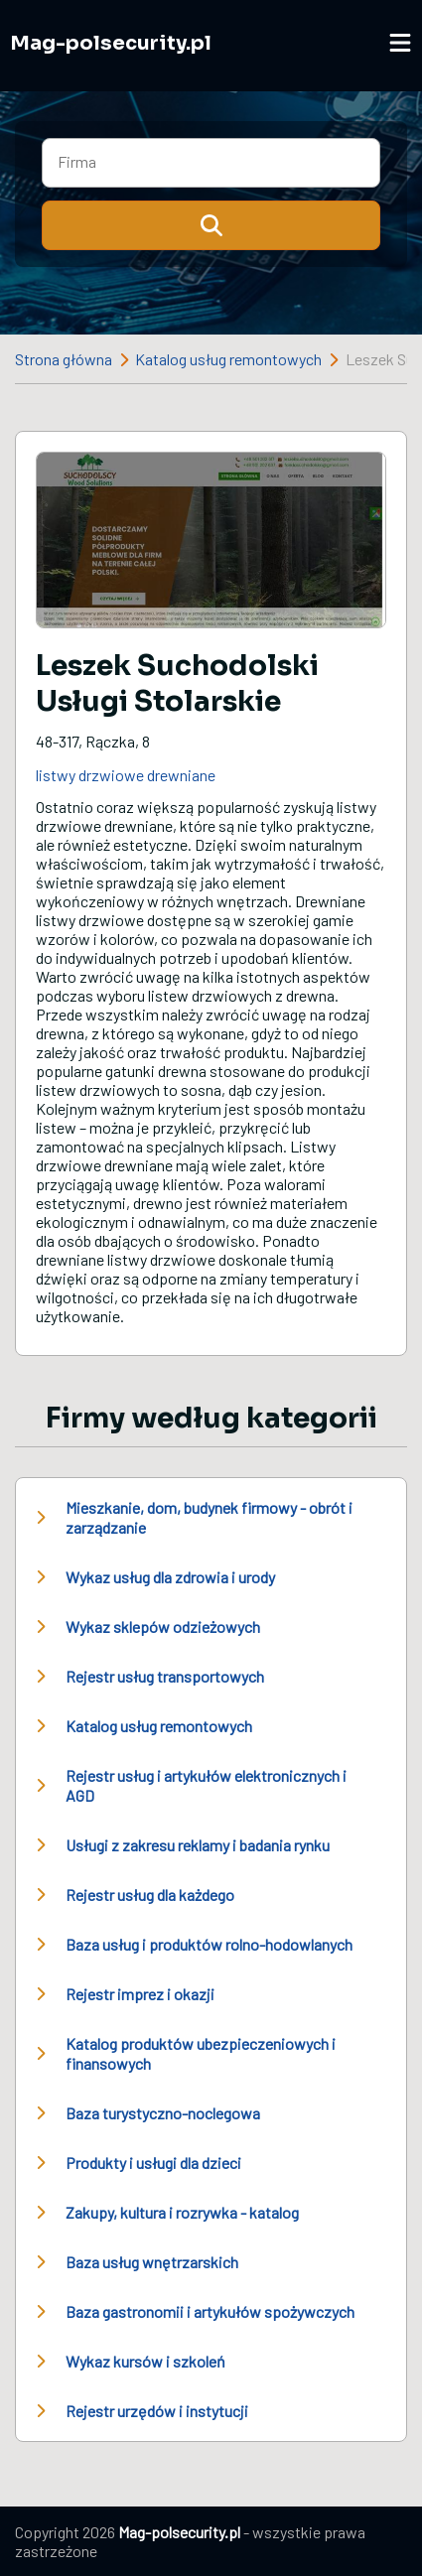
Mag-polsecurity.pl (110, 43)
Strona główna (63, 358)
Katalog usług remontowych (228, 358)
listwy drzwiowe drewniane (125, 774)
